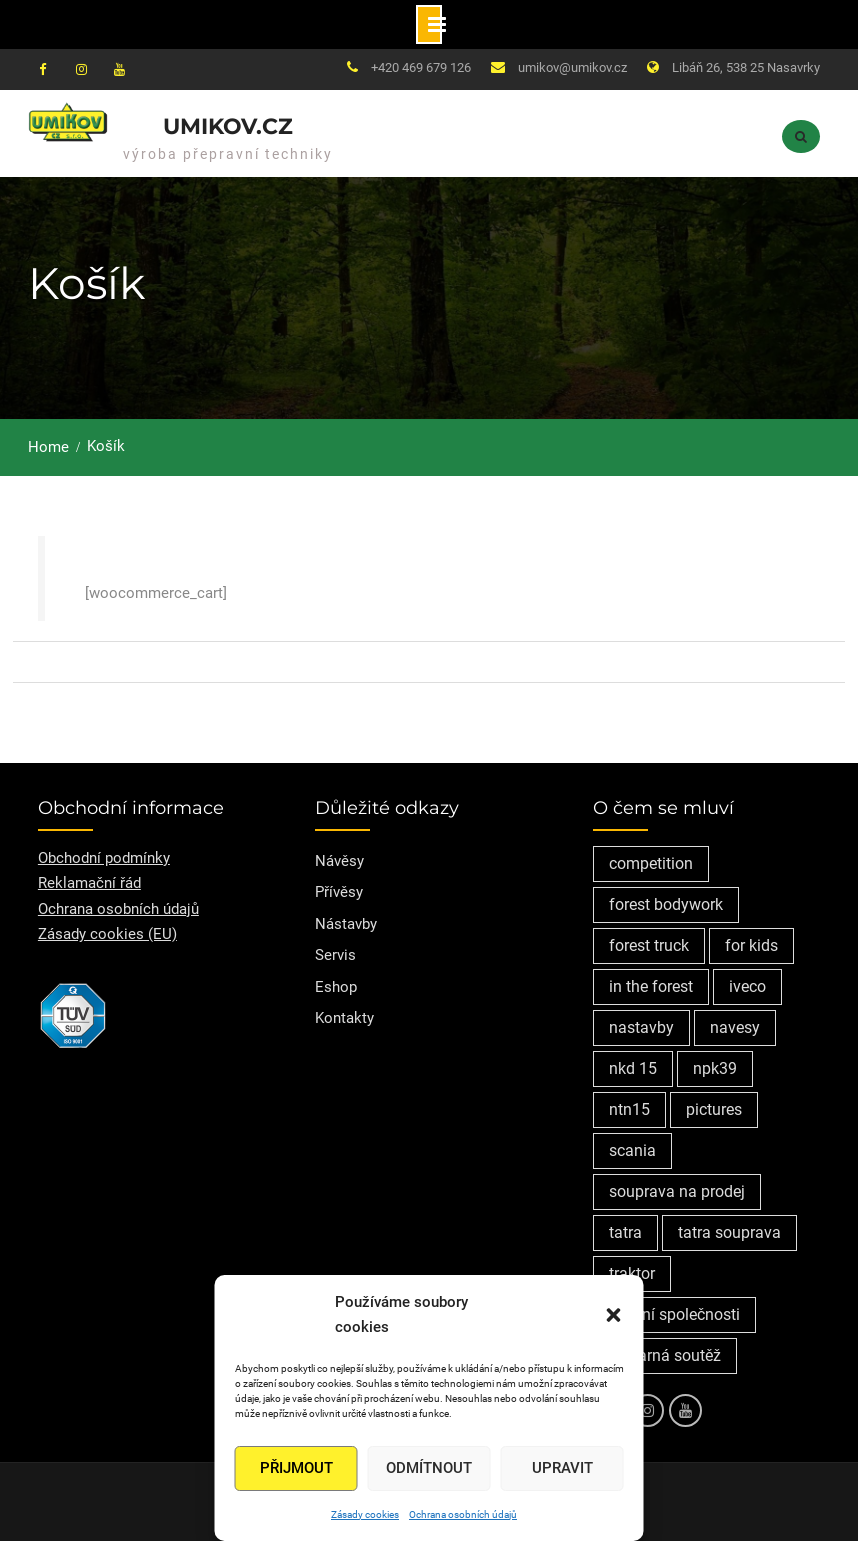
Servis (335, 955)
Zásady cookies (365, 1514)
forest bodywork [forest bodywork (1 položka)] (666, 904)
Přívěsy (339, 892)
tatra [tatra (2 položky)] (625, 1232)
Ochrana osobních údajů (463, 1514)
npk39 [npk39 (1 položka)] (715, 1068)
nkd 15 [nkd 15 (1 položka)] (633, 1068)
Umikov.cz (228, 126)
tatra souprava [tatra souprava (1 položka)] (729, 1232)
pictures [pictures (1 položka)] (714, 1109)
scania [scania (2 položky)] (632, 1150)
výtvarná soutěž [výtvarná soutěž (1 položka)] (665, 1355)
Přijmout (296, 1468)
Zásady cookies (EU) (107, 934)
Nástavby (346, 924)
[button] (614, 1315)
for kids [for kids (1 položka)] (751, 945)
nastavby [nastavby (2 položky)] (641, 1027)
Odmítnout (429, 1468)
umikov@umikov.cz (572, 67)
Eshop (336, 987)
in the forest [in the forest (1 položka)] (651, 986)
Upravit (562, 1468)
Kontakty (344, 1018)
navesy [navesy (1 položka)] (735, 1027)
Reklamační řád (89, 883)
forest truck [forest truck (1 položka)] (649, 945)
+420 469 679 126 (421, 67)
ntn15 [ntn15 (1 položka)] (629, 1109)
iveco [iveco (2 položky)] (747, 986)
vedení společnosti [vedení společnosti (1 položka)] (674, 1314)
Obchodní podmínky (104, 858)
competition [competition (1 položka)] (651, 863)
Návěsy (339, 861)
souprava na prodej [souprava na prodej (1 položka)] (677, 1191)
